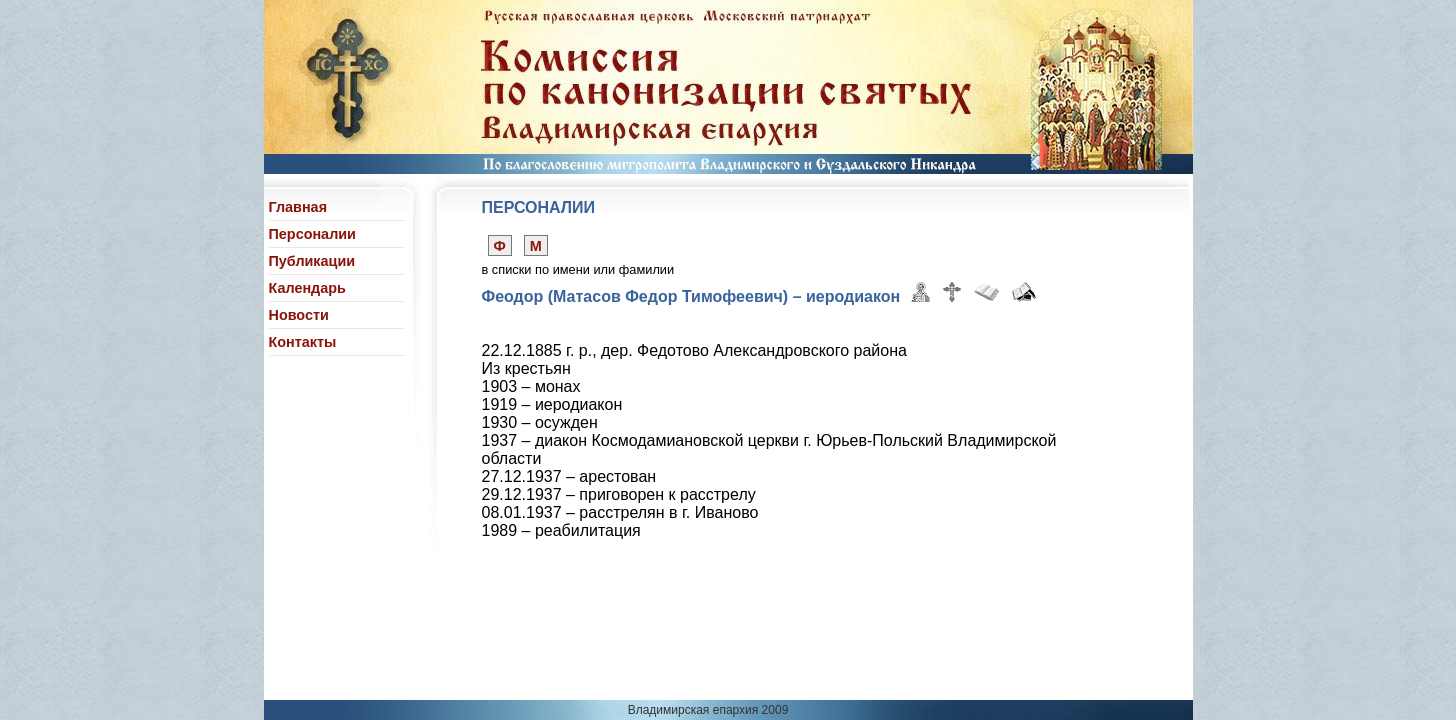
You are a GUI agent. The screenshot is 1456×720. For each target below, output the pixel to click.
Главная (298, 207)
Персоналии (312, 234)
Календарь (307, 288)
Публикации (312, 261)
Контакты (303, 342)
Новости (299, 315)
